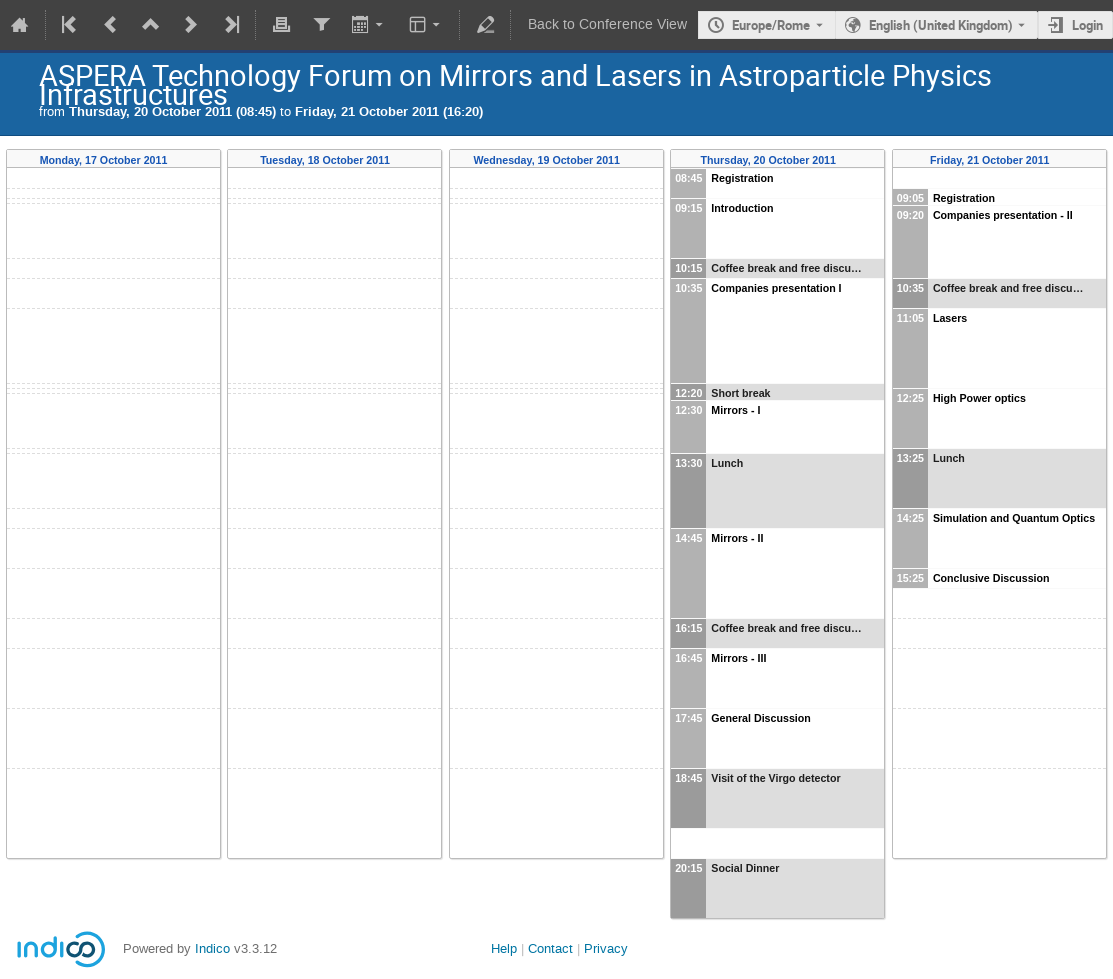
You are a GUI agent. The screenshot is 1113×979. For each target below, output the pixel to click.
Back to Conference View (607, 24)
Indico (212, 948)
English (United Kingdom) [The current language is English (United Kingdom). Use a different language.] (941, 25)
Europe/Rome (771, 25)
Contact (550, 948)
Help (504, 948)
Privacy (606, 948)
